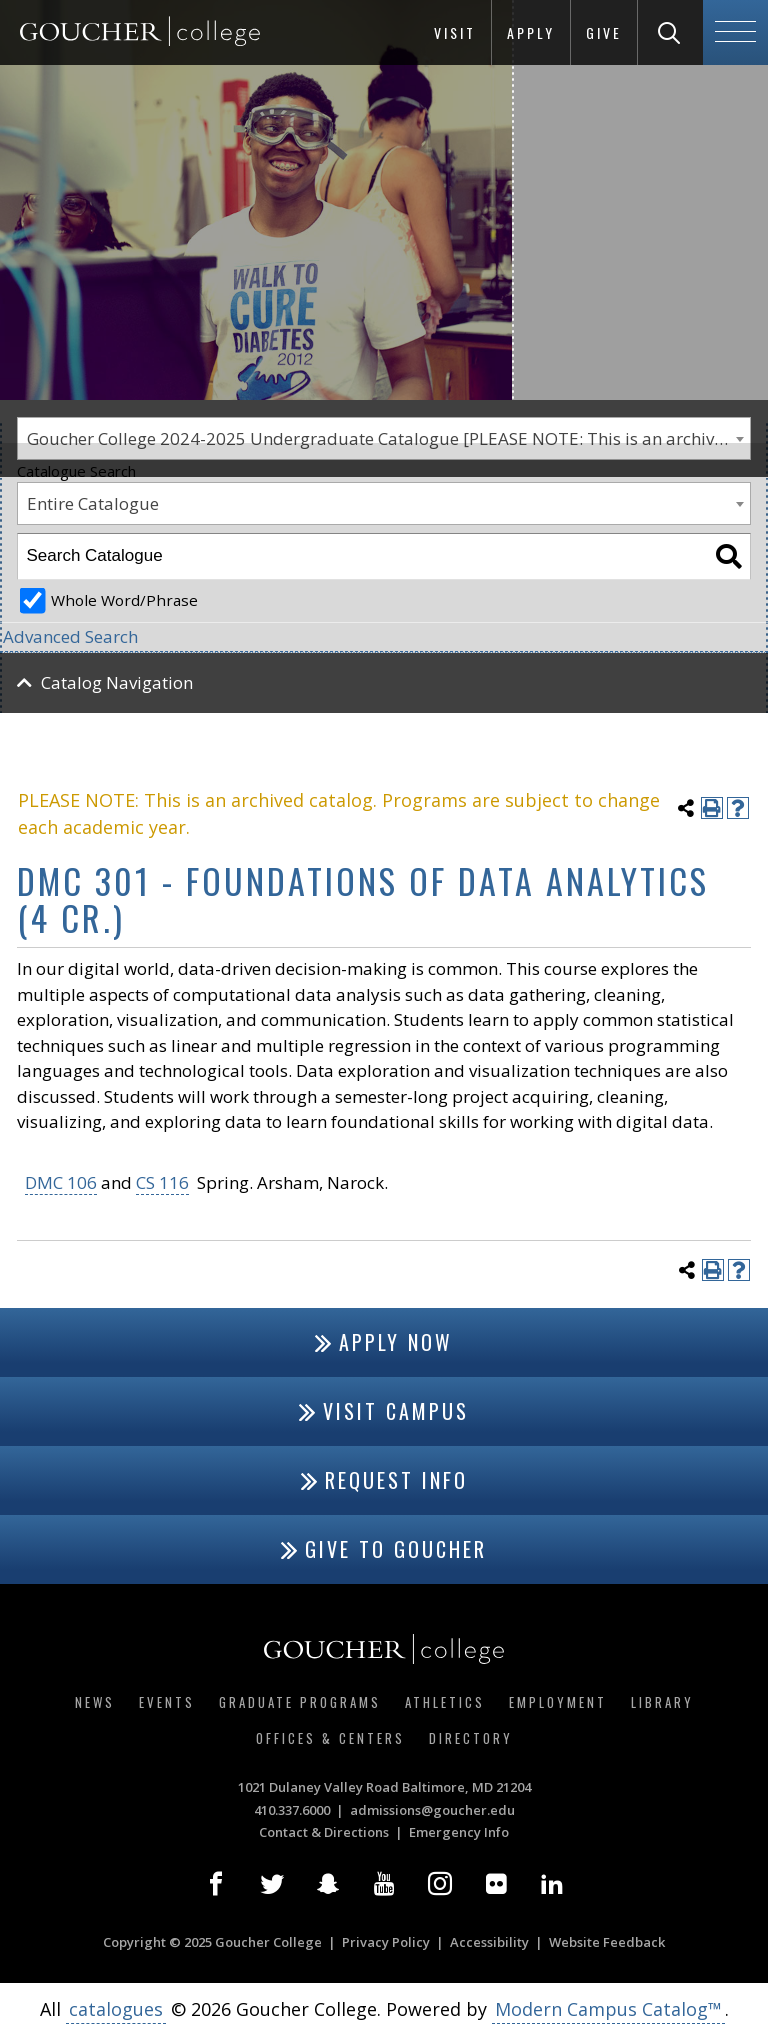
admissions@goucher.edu (432, 1810)
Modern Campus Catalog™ (608, 2009)
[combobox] (384, 503)
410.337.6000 (292, 1810)
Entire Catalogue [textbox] (93, 503)
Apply (531, 32)
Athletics (445, 1702)
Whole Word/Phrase (124, 600)
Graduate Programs (300, 1702)
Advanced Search (70, 636)
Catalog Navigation (117, 682)
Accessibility (489, 1942)
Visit (455, 32)
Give (604, 32)
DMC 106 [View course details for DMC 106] (61, 1182)
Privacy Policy (386, 1942)
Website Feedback (607, 1942)
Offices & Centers (330, 1738)
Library (662, 1702)
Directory (471, 1738)
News (95, 1702)
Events (167, 1702)
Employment (558, 1702)
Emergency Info (459, 1832)
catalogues (116, 2009)
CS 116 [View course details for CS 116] (162, 1182)
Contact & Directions (324, 1832)
